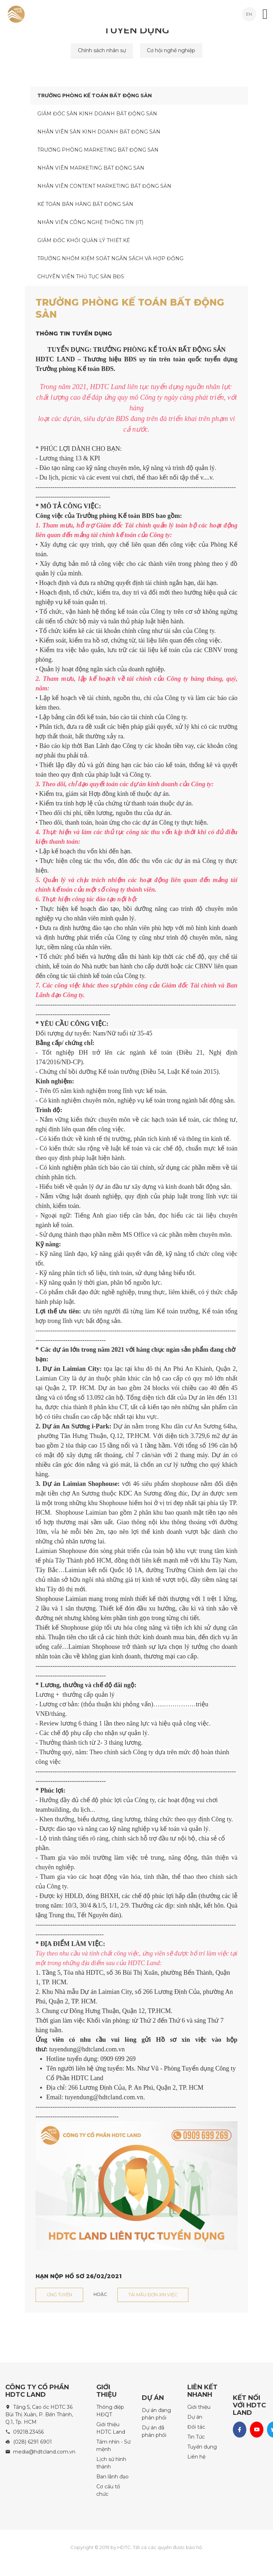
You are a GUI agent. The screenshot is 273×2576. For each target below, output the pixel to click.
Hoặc (100, 2294)
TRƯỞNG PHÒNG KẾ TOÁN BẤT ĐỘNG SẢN (94, 95)
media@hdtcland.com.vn (44, 2452)
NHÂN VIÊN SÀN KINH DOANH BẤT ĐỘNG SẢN (98, 131)
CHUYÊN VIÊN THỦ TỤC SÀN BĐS (80, 276)
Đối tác (196, 2427)
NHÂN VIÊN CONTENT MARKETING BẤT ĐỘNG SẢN (104, 186)
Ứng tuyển (59, 2294)
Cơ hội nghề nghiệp (171, 50)
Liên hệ (196, 2457)
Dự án (194, 2417)
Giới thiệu (198, 2407)
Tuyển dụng (202, 2447)
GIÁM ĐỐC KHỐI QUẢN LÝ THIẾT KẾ (83, 240)
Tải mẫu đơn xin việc (152, 2294)
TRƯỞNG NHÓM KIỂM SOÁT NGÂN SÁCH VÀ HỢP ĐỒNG (110, 258)
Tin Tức (196, 2437)
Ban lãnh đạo (112, 2476)
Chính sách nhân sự (101, 50)
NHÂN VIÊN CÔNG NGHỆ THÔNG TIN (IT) (90, 222)
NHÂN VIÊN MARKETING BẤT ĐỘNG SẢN (90, 168)
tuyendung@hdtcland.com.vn (104, 2097)
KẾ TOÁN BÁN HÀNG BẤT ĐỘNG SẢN (85, 204)
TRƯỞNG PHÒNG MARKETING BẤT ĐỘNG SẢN (98, 150)
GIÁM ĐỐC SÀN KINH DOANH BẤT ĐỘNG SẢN (97, 113)
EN (249, 14)
